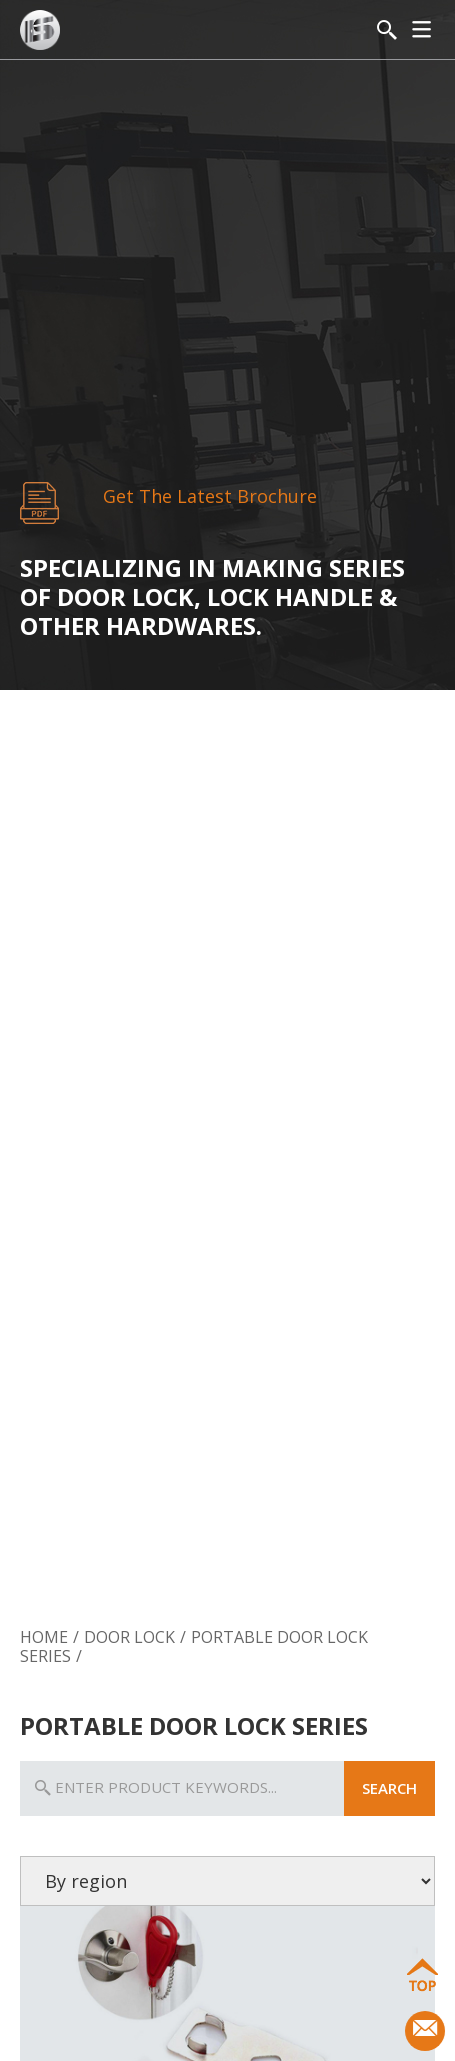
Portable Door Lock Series (194, 1646)
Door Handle (226, 1573)
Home (44, 1637)
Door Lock (88, 1573)
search (389, 1788)
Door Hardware (365, 1573)
